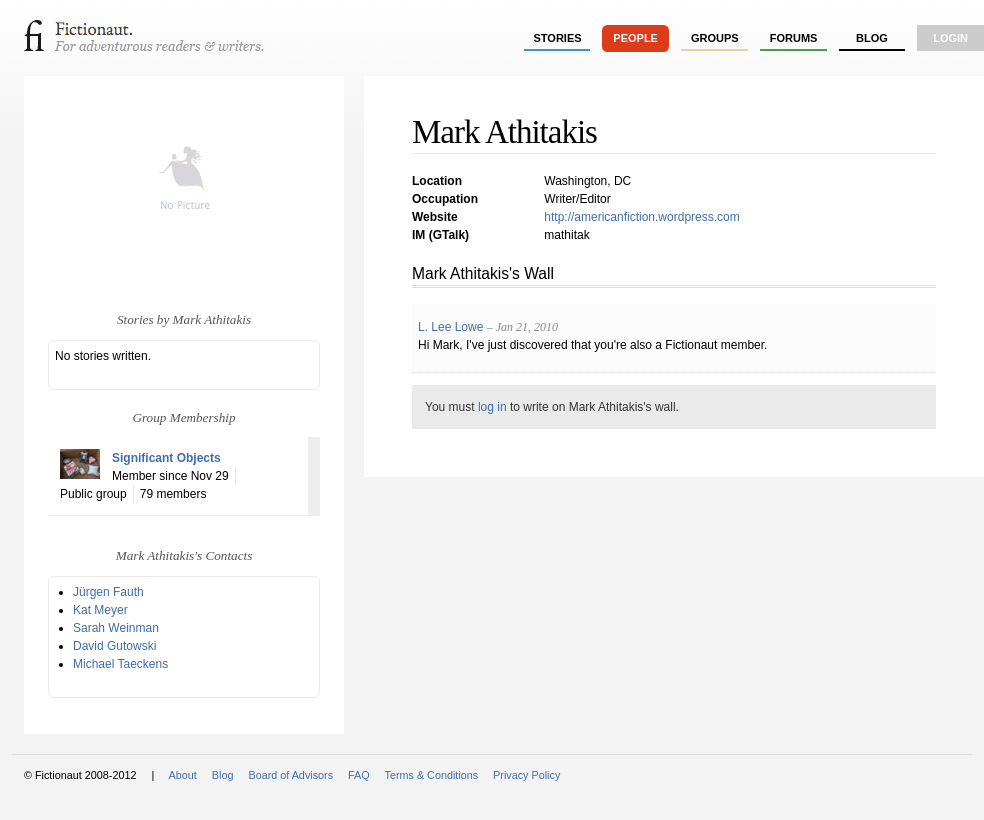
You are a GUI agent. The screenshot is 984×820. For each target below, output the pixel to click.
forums (794, 38)
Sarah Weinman (116, 628)
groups (715, 38)
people (635, 38)
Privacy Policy (526, 775)
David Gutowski (114, 646)
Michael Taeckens (120, 664)
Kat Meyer (100, 610)
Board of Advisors (290, 775)
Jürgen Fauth (108, 592)
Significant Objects (166, 458)
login (950, 38)
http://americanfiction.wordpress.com (641, 217)
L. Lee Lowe (450, 327)
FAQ (359, 775)
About (183, 775)
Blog (872, 38)
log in (492, 407)
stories (558, 38)
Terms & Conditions (432, 775)
